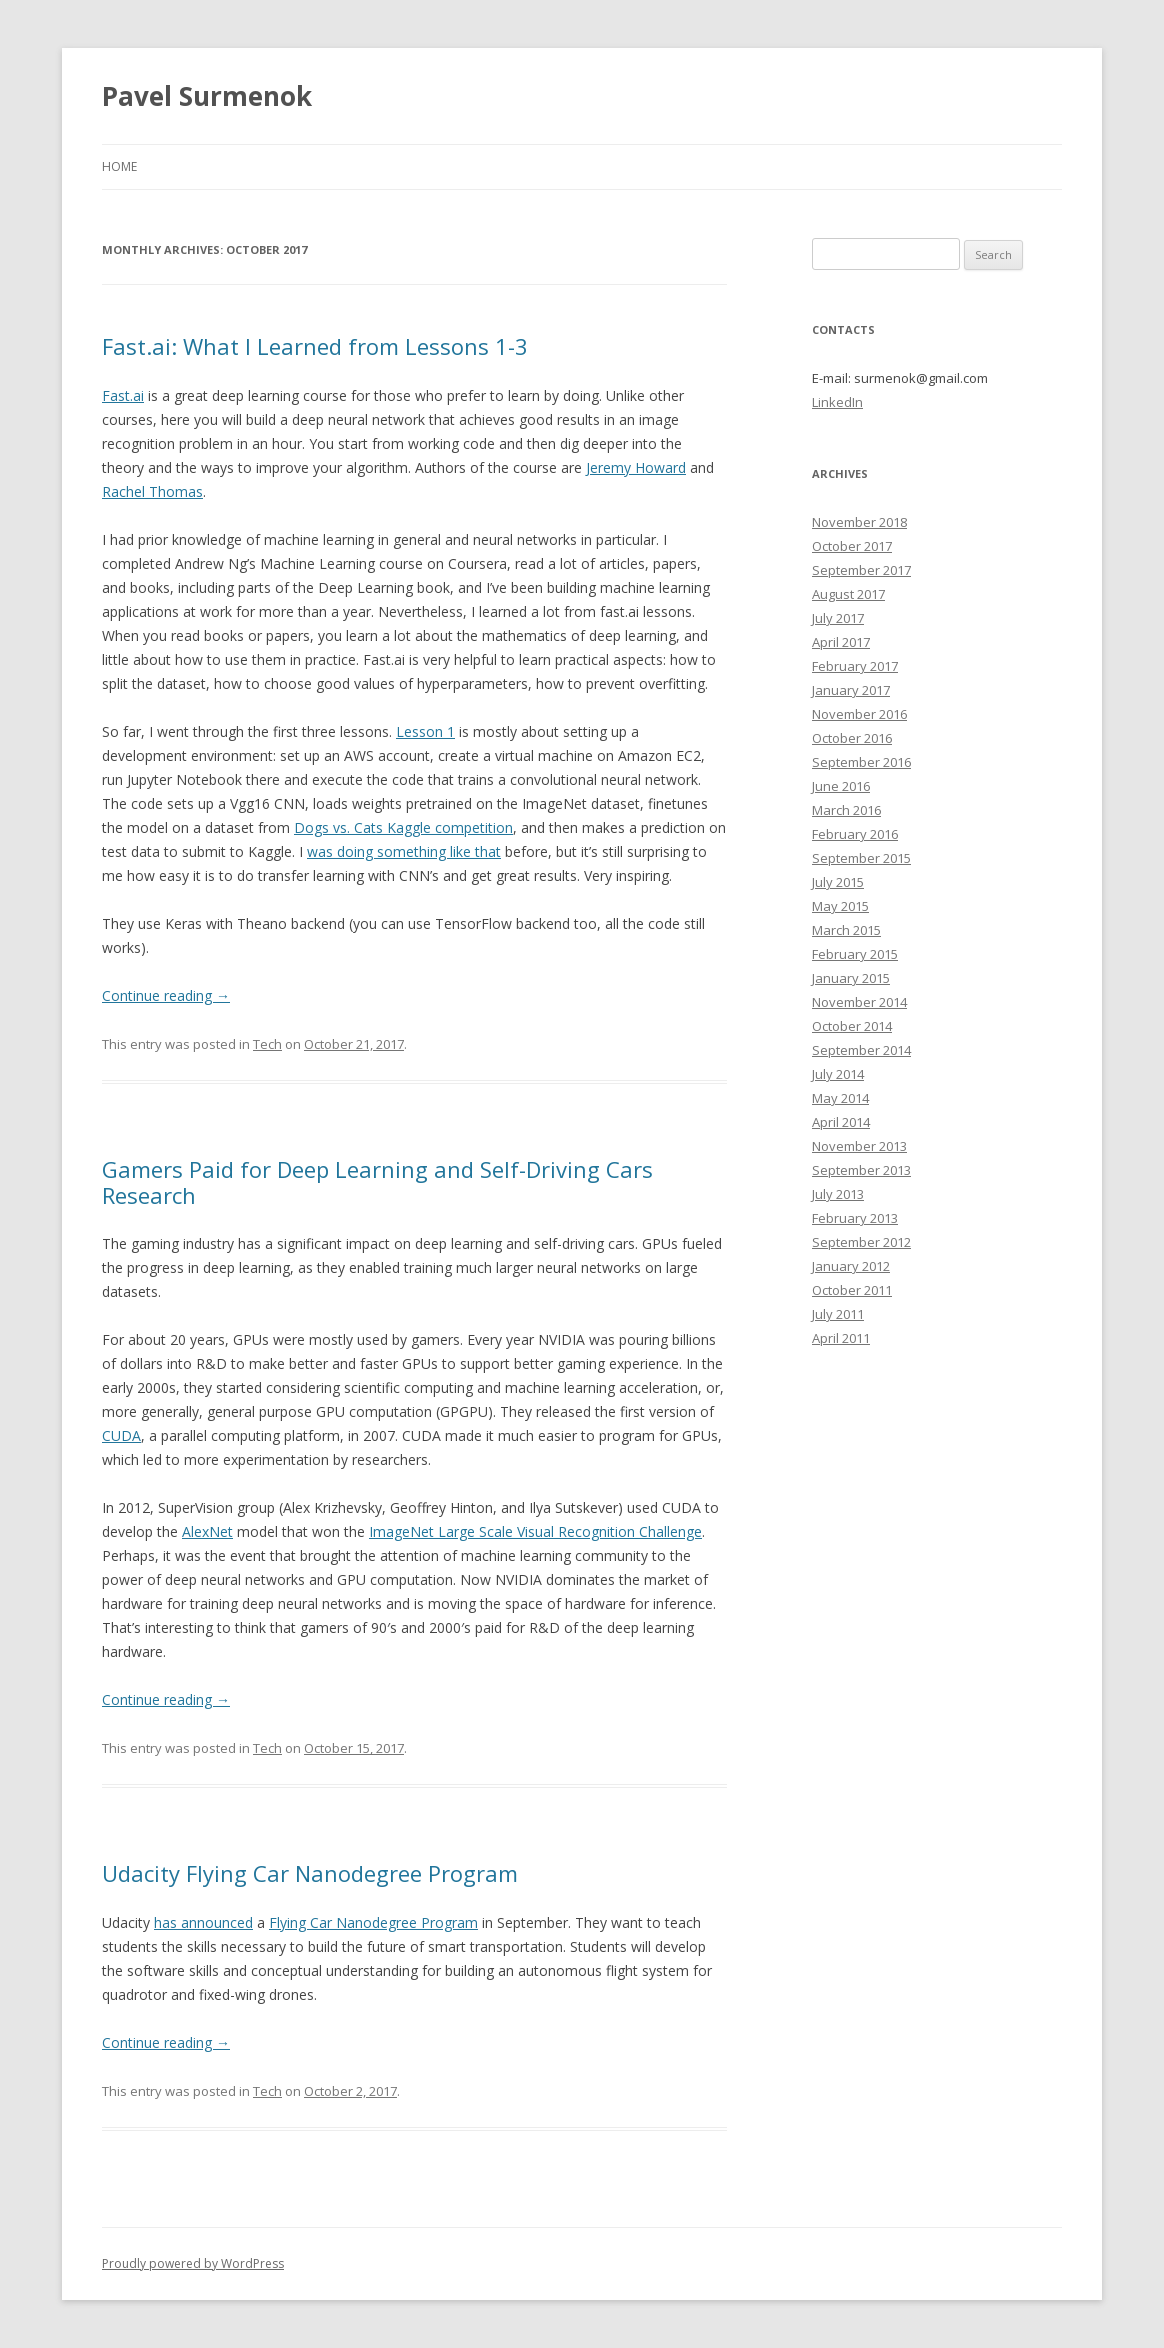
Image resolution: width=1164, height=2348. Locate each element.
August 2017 (848, 594)
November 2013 (859, 1146)
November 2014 (859, 1002)
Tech (267, 1044)
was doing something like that (404, 851)
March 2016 (846, 810)
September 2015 (861, 858)
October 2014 (852, 1026)
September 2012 (861, 1242)
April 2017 (841, 642)
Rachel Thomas (152, 491)
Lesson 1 (425, 731)
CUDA (121, 1435)
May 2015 (840, 906)
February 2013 (855, 1218)
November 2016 (859, 714)
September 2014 (861, 1050)
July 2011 (838, 1314)
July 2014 (838, 1074)
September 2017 (861, 570)
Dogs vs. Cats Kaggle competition (403, 827)
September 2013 (861, 1170)
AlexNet (207, 1531)
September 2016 (861, 762)
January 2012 (851, 1266)
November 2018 (859, 522)
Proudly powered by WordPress (193, 2263)
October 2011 (852, 1290)
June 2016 (841, 786)
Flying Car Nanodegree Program (373, 1922)
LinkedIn (837, 402)
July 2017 (838, 618)
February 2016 (855, 834)
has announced (203, 1922)
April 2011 (841, 1338)
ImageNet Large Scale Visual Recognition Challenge (535, 1531)
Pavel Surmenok (207, 96)
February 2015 (855, 954)
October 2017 (852, 546)
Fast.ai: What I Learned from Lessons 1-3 (315, 346)
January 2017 (851, 690)
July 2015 (838, 882)
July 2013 (838, 1194)
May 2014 (840, 1098)
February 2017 (855, 666)
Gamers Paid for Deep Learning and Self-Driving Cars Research (377, 1182)
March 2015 (846, 930)
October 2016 (852, 738)
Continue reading (166, 995)
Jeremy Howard (636, 467)
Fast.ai (123, 395)
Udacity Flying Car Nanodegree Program (310, 1873)
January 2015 (851, 978)
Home (119, 166)
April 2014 (841, 1122)
